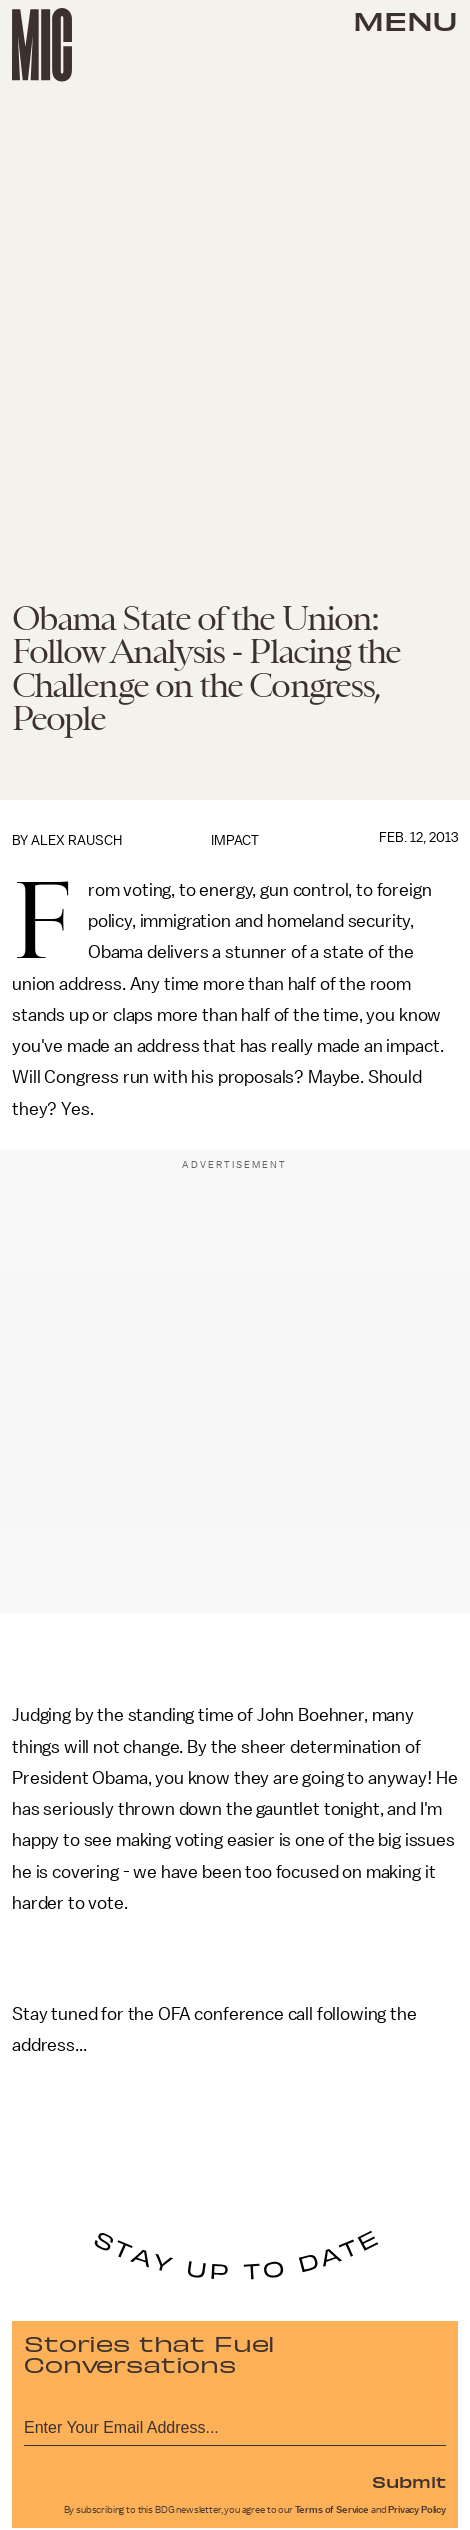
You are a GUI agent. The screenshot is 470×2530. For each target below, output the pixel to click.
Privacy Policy (417, 2510)
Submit (409, 2481)
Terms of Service (332, 2510)
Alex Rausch (76, 840)
